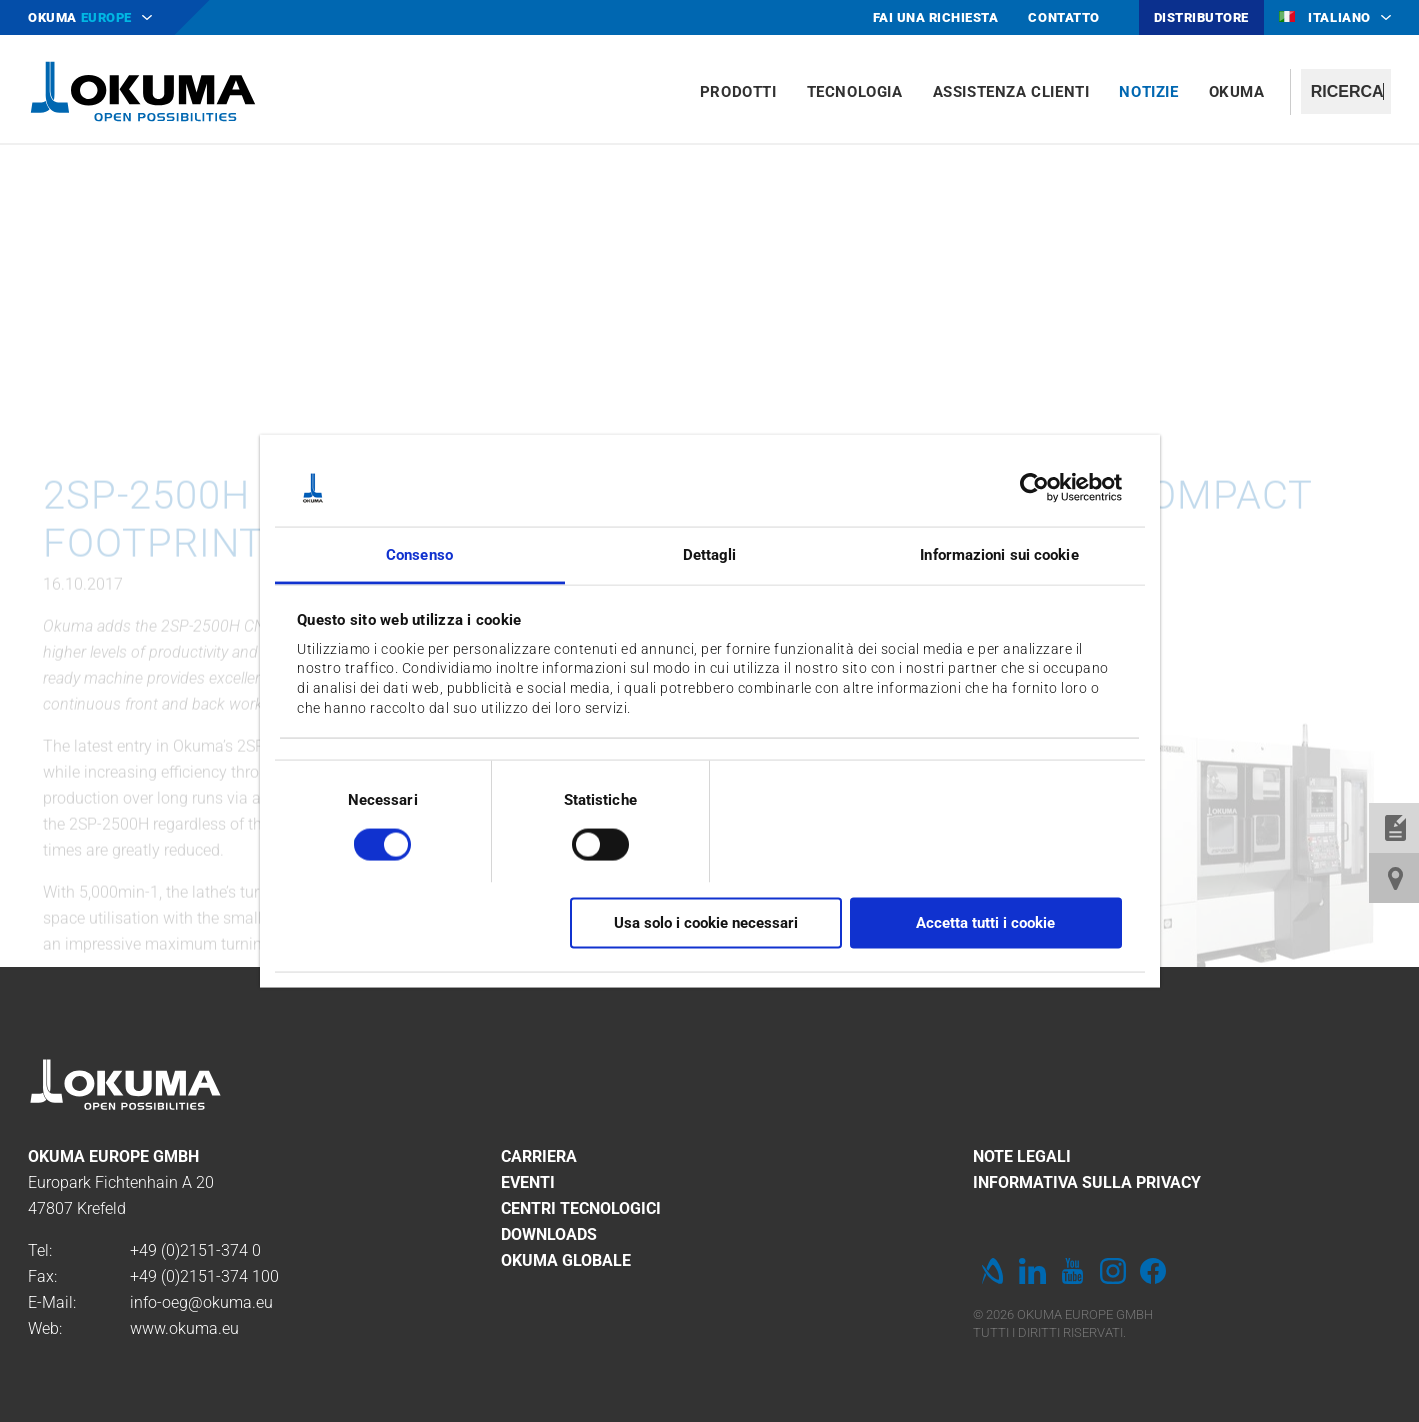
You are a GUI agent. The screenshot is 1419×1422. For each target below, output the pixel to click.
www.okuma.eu (184, 1328)
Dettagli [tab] (710, 554)
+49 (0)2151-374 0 (195, 1250)
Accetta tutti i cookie (985, 923)
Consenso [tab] (419, 554)
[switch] (584, 841)
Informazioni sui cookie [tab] (999, 554)
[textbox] (1346, 91)
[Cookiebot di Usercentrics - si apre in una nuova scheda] (1034, 488)
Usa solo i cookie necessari (706, 923)
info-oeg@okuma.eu (201, 1302)
